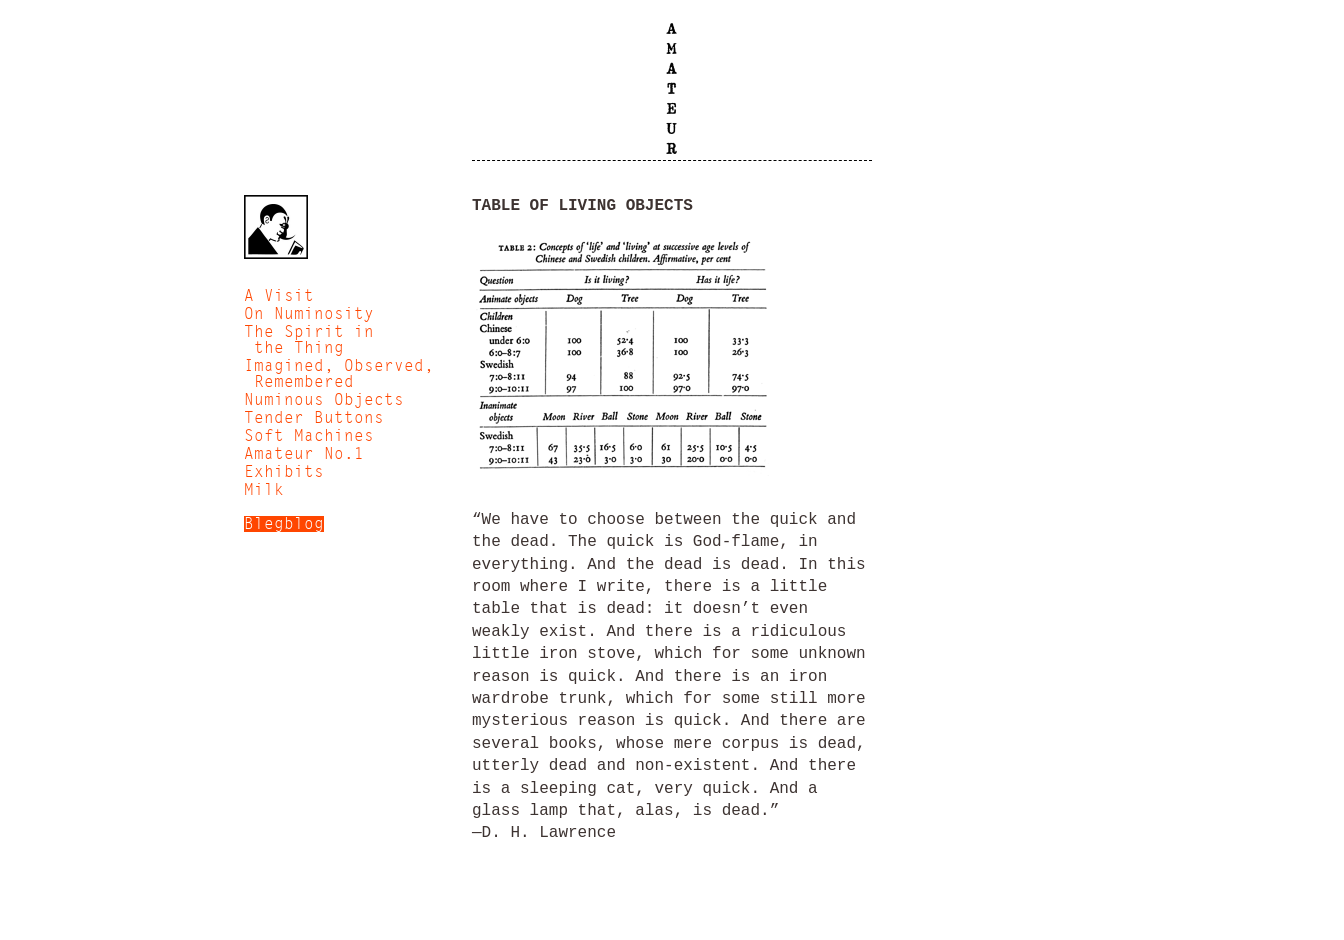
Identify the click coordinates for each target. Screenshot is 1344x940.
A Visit (279, 296)
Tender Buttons (314, 418)
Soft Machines (309, 436)
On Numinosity (309, 314)
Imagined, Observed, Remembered (339, 374)
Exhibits (284, 472)
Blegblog (284, 524)
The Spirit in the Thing (309, 340)
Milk (264, 490)
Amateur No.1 (304, 454)
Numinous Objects (324, 400)
